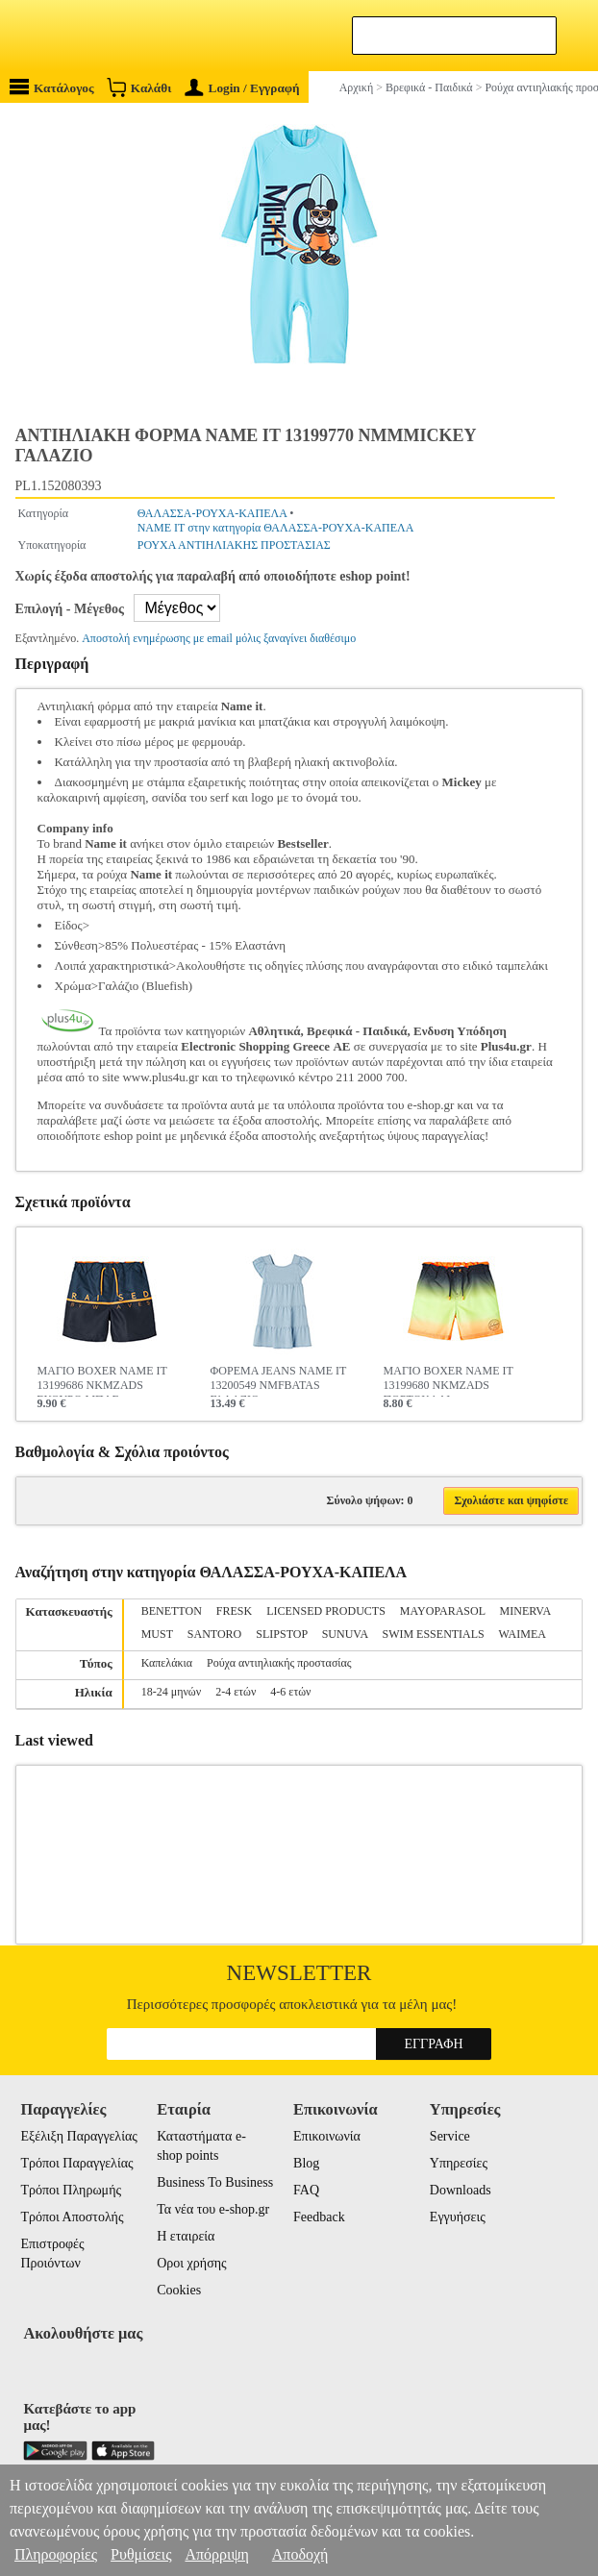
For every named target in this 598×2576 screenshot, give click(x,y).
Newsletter (299, 1973)
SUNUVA (345, 1634)
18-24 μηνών (171, 1691)
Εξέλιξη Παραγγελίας (78, 2136)
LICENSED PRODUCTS (326, 1611)
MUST (157, 1634)
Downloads (460, 2190)
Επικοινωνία (327, 2136)
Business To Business (215, 2182)
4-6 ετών (290, 1691)
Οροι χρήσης (191, 2263)
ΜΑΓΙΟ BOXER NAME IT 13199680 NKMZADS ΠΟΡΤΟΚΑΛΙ (448, 1380)
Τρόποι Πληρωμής (70, 2190)
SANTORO (214, 1634)
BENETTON (171, 1611)
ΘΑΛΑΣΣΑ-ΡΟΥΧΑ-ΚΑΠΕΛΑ (212, 513)
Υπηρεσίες (458, 2163)
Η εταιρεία (185, 2236)
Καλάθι (139, 87)
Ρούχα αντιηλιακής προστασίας (279, 1663)
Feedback (319, 2217)
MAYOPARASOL (443, 1611)
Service (450, 2136)
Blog (306, 2163)
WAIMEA (522, 1634)
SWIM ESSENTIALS (433, 1634)
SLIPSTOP (281, 1634)
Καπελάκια (166, 1663)
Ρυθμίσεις (141, 2554)
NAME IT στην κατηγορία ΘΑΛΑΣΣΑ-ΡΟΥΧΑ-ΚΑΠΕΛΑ (275, 527)
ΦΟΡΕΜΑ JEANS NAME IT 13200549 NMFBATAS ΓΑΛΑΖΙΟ (279, 1380)
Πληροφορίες (55, 2554)
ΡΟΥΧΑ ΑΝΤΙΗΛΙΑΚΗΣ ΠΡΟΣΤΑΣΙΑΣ (234, 545)
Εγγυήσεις (458, 2217)
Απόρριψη (216, 2554)
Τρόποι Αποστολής (71, 2217)
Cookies (179, 2290)
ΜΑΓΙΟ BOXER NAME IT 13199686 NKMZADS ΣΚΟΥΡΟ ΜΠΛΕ (102, 1380)
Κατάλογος (52, 87)
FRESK (234, 1611)
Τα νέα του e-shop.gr (213, 2209)
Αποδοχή (300, 2554)
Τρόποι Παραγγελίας (76, 2163)
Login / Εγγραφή (242, 88)
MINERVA (525, 1611)
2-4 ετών (235, 1691)
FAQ (306, 2190)
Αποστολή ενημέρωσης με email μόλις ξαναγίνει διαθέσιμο (219, 638)
